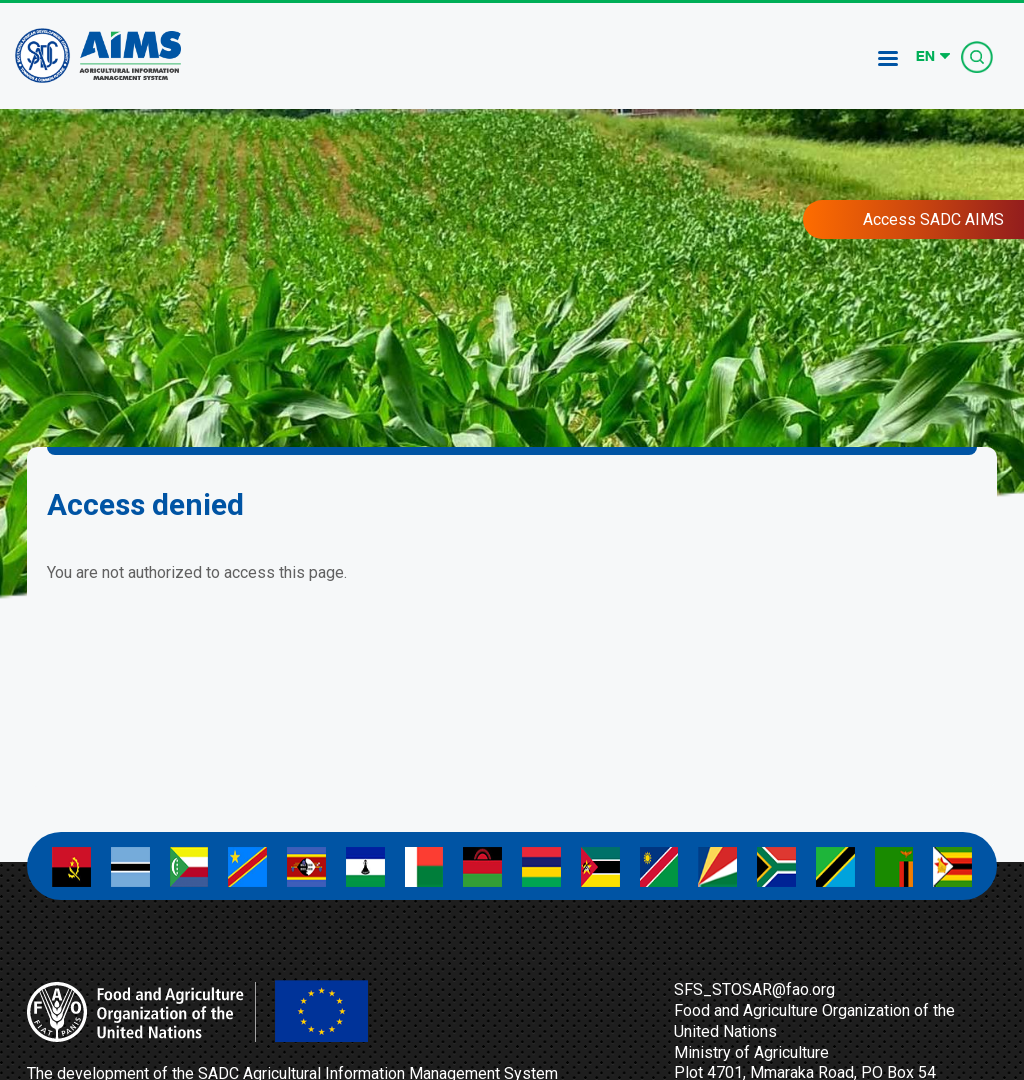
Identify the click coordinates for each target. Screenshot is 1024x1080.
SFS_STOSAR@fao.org (754, 989)
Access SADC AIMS (933, 219)
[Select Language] (933, 56)
